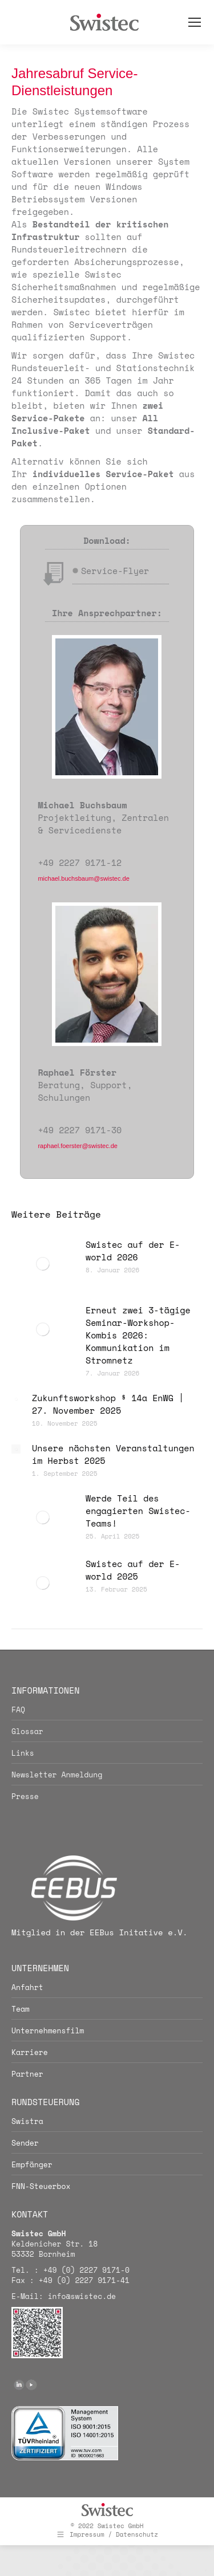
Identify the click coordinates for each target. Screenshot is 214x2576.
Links (22, 1753)
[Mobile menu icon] (195, 22)
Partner (27, 2074)
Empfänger (32, 2164)
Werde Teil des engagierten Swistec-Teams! (138, 1510)
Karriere (29, 2052)
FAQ (18, 1709)
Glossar (27, 1731)
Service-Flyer (115, 570)
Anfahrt (27, 1987)
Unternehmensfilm (47, 2030)
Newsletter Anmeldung (56, 1774)
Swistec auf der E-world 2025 (133, 1569)
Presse (25, 1796)
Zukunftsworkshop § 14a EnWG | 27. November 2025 (108, 1404)
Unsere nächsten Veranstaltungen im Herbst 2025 (113, 1454)
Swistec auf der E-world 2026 (133, 1250)
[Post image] (42, 1264)
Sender (25, 2143)
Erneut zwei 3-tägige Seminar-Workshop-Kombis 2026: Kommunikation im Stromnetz (138, 1335)
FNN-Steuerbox (40, 2186)
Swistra (27, 2121)
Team (20, 2009)
